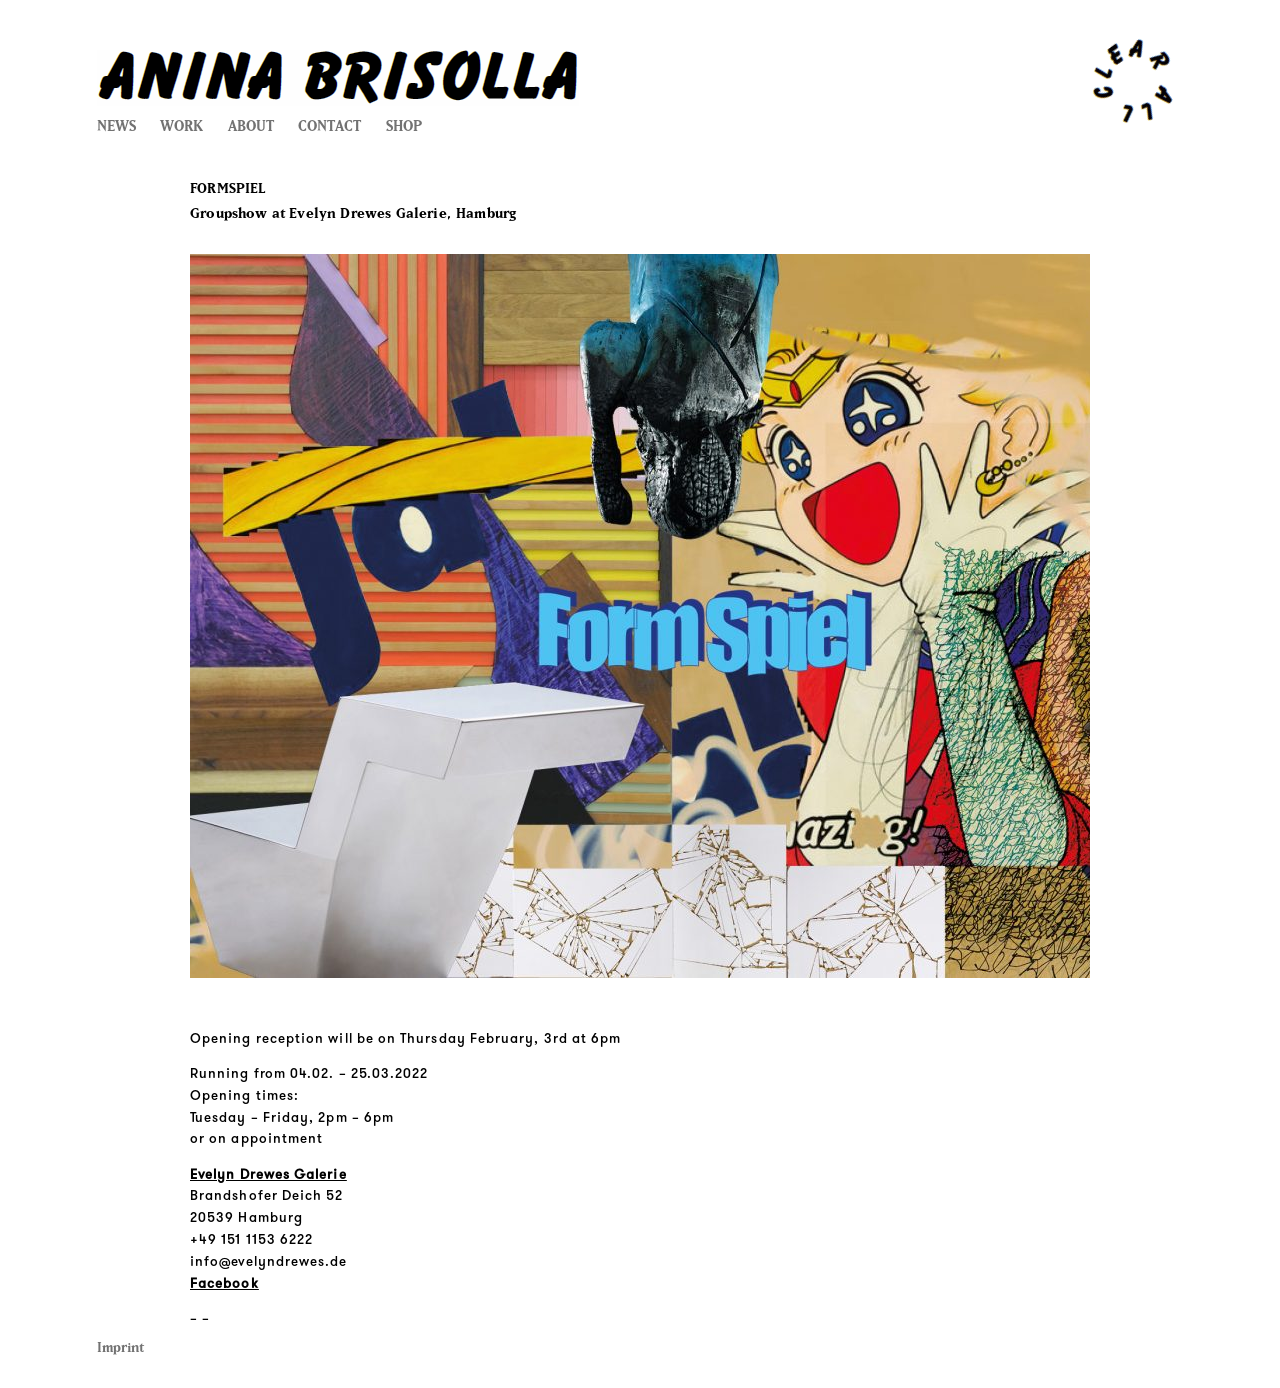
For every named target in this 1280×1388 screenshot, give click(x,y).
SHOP (404, 126)
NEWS (116, 126)
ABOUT (251, 126)
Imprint (120, 1347)
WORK (181, 126)
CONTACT (329, 126)
